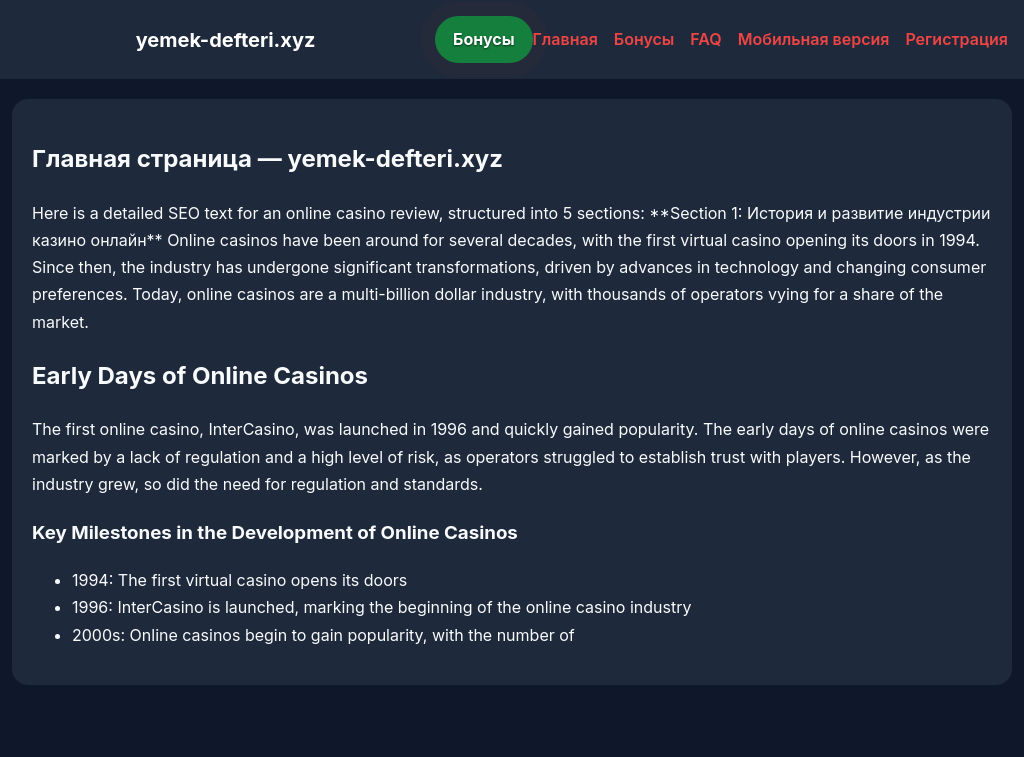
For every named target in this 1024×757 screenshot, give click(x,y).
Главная (565, 39)
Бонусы (484, 39)
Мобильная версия (814, 39)
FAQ (705, 39)
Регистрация (956, 39)
